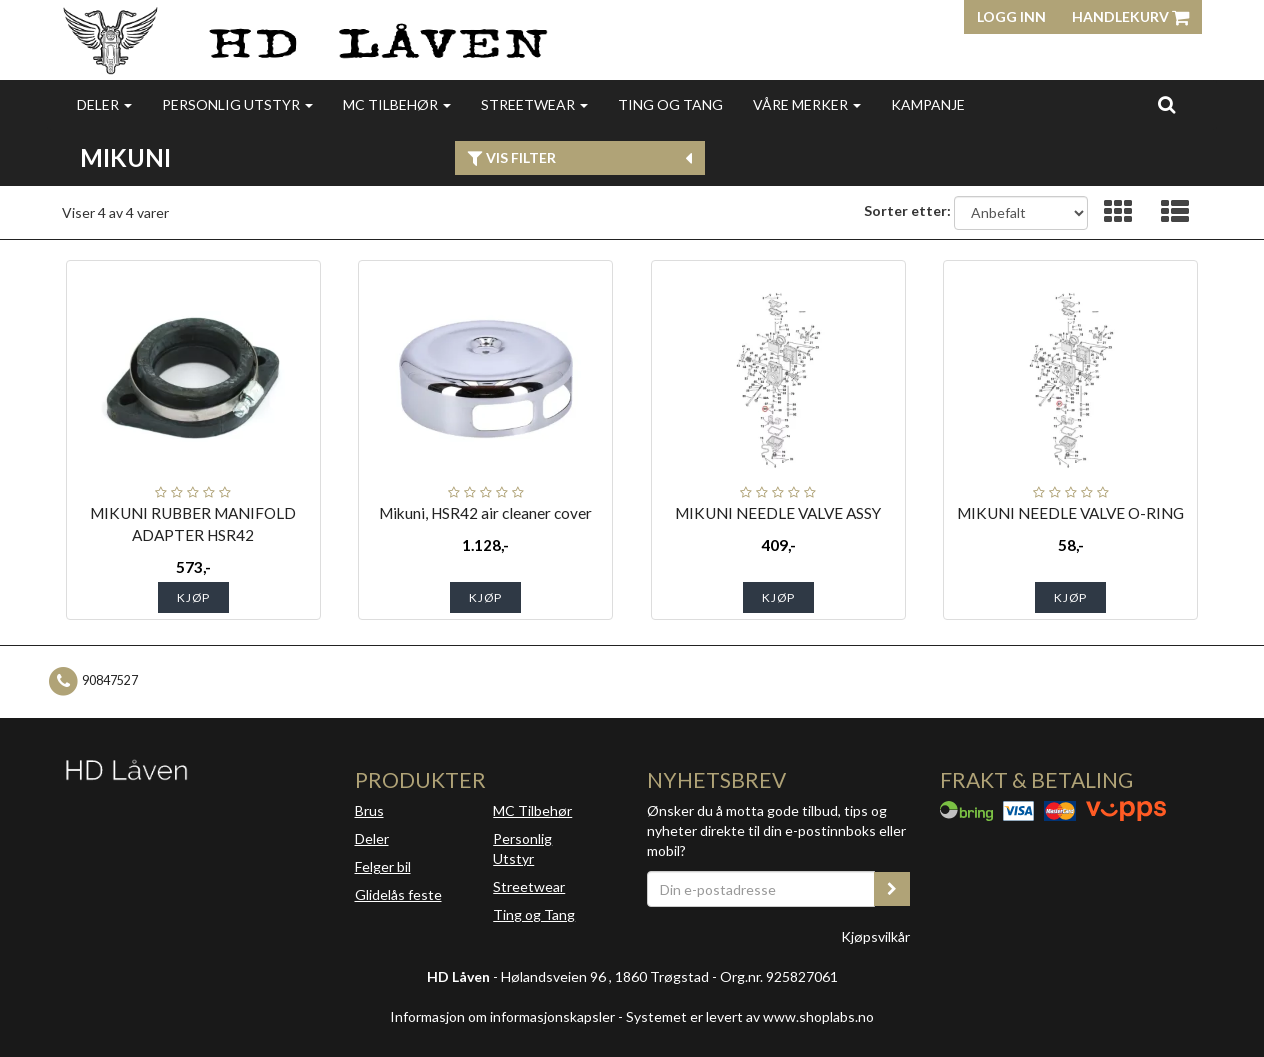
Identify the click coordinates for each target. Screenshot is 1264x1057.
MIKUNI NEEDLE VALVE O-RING (1070, 513)
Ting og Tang (670, 104)
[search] (1166, 104)
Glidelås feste (398, 894)
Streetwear (534, 104)
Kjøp (193, 597)
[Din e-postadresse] (761, 889)
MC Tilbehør (397, 104)
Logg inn (1011, 16)
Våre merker (807, 104)
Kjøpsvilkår (875, 936)
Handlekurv (1130, 16)
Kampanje (928, 104)
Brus (369, 810)
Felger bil (383, 866)
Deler (104, 104)
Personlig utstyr (237, 104)
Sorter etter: (907, 210)
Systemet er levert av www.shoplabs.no (750, 1016)
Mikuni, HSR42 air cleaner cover (485, 513)
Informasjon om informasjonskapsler (502, 1016)
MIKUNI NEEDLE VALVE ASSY (778, 513)
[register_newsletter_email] (892, 889)
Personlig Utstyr (522, 848)
